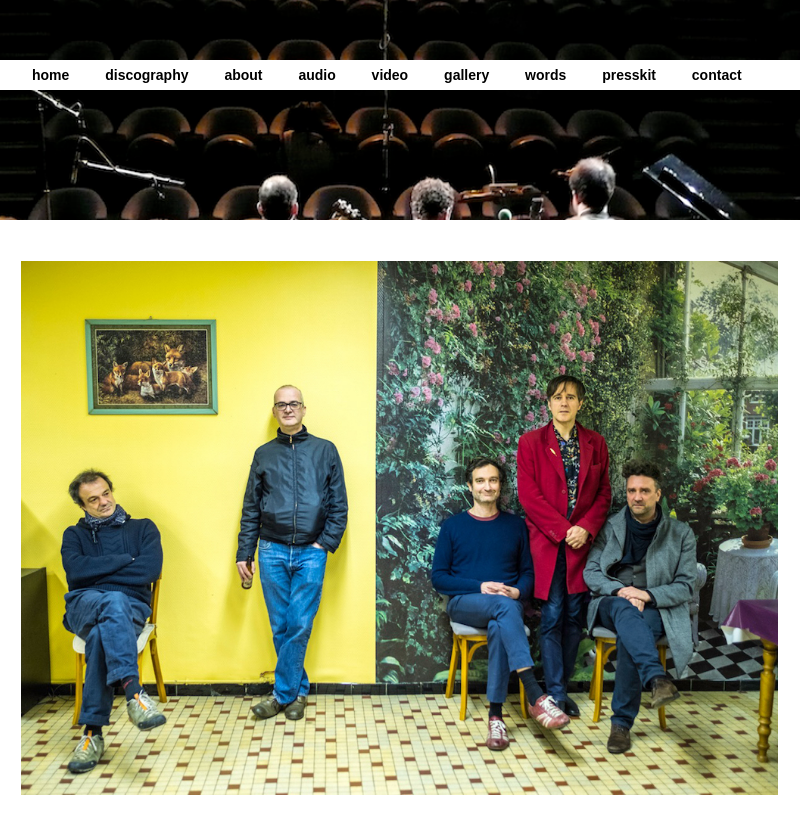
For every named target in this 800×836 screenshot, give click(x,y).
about (243, 75)
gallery (466, 75)
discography (146, 75)
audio (316, 75)
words (545, 75)
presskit (629, 75)
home (50, 75)
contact (717, 75)
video (390, 75)
